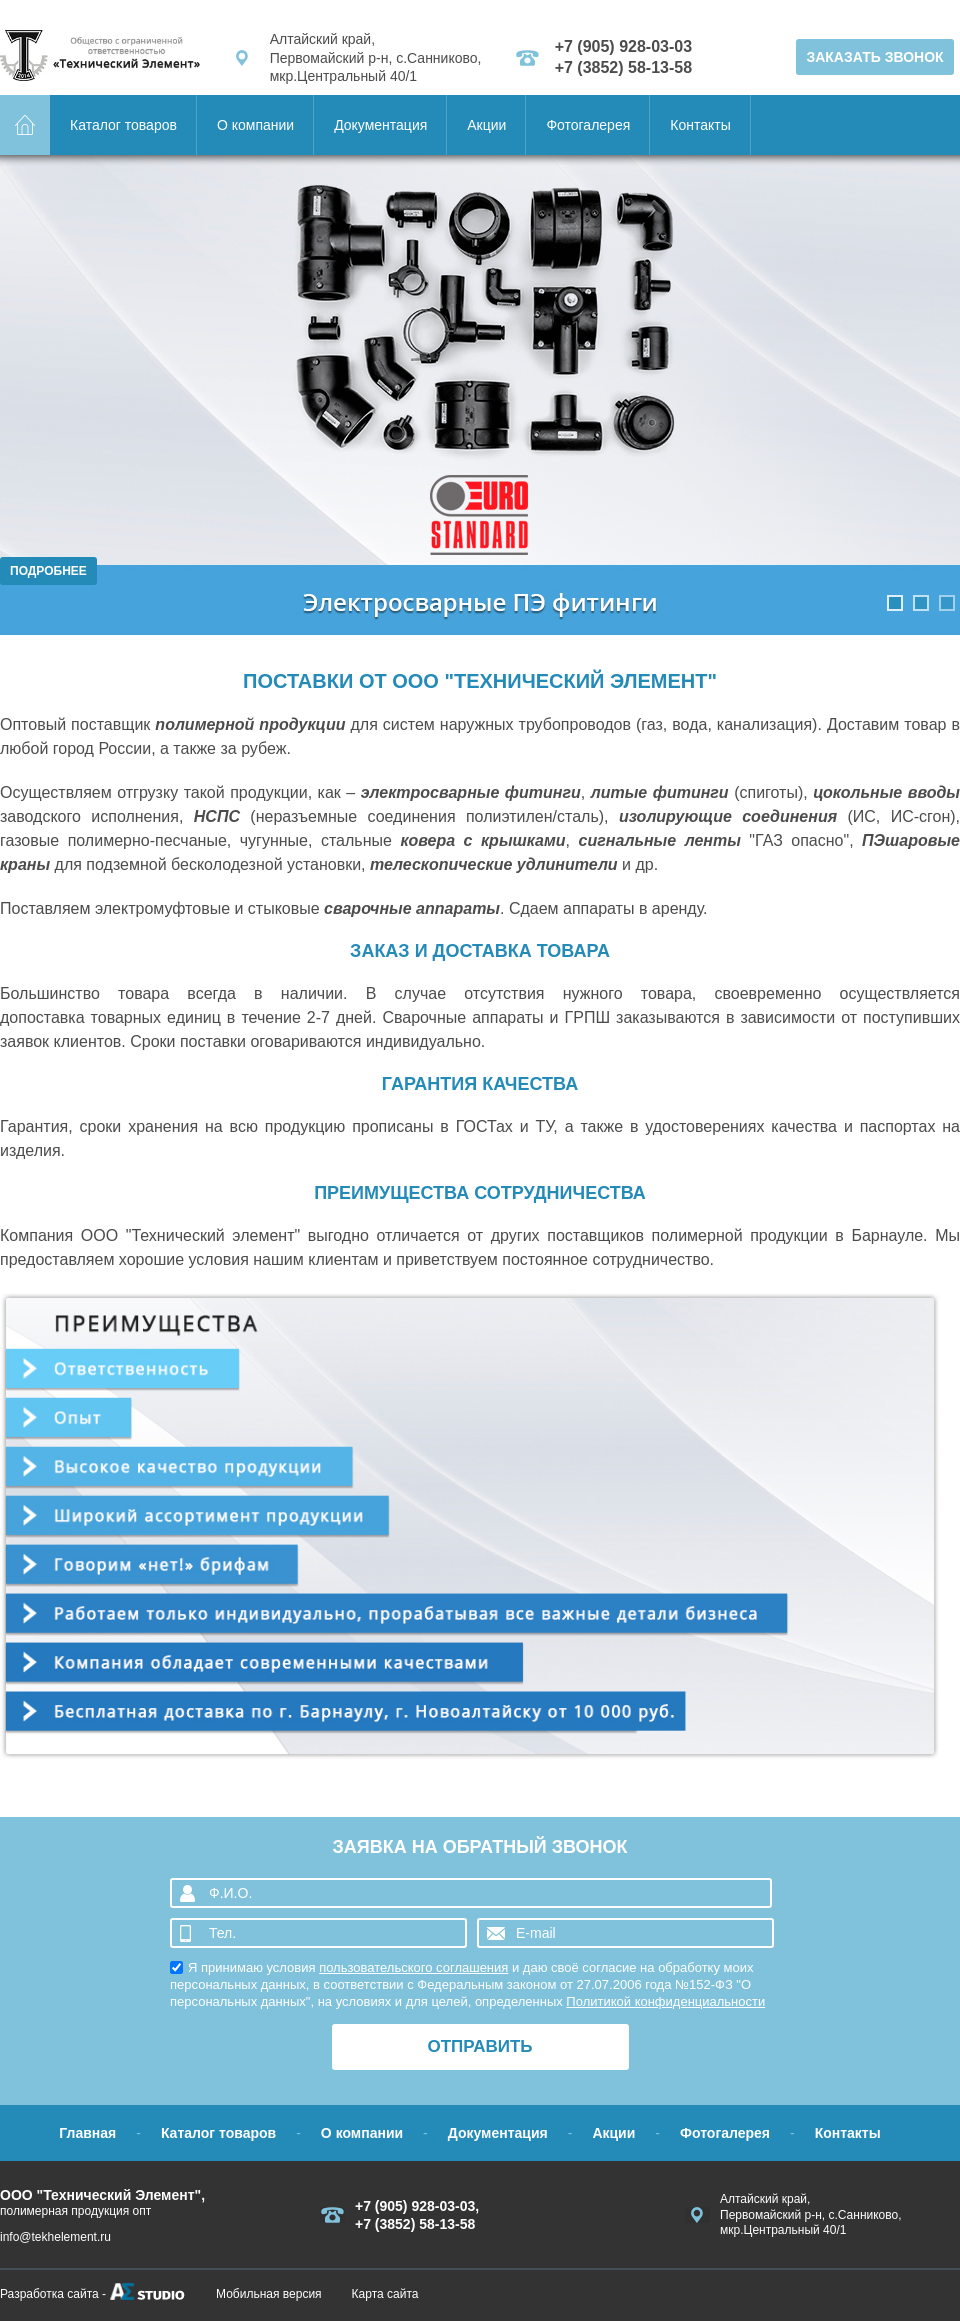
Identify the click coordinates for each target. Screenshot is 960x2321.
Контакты (700, 125)
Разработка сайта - (53, 2294)
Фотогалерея (588, 125)
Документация (380, 125)
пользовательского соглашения (413, 1967)
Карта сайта (385, 2294)
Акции (486, 125)
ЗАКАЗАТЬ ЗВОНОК (874, 57)
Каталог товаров (123, 125)
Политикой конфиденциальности (665, 2001)
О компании (255, 125)
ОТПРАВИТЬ (479, 2046)
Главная (87, 2133)
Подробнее (48, 571)
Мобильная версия (269, 2294)
